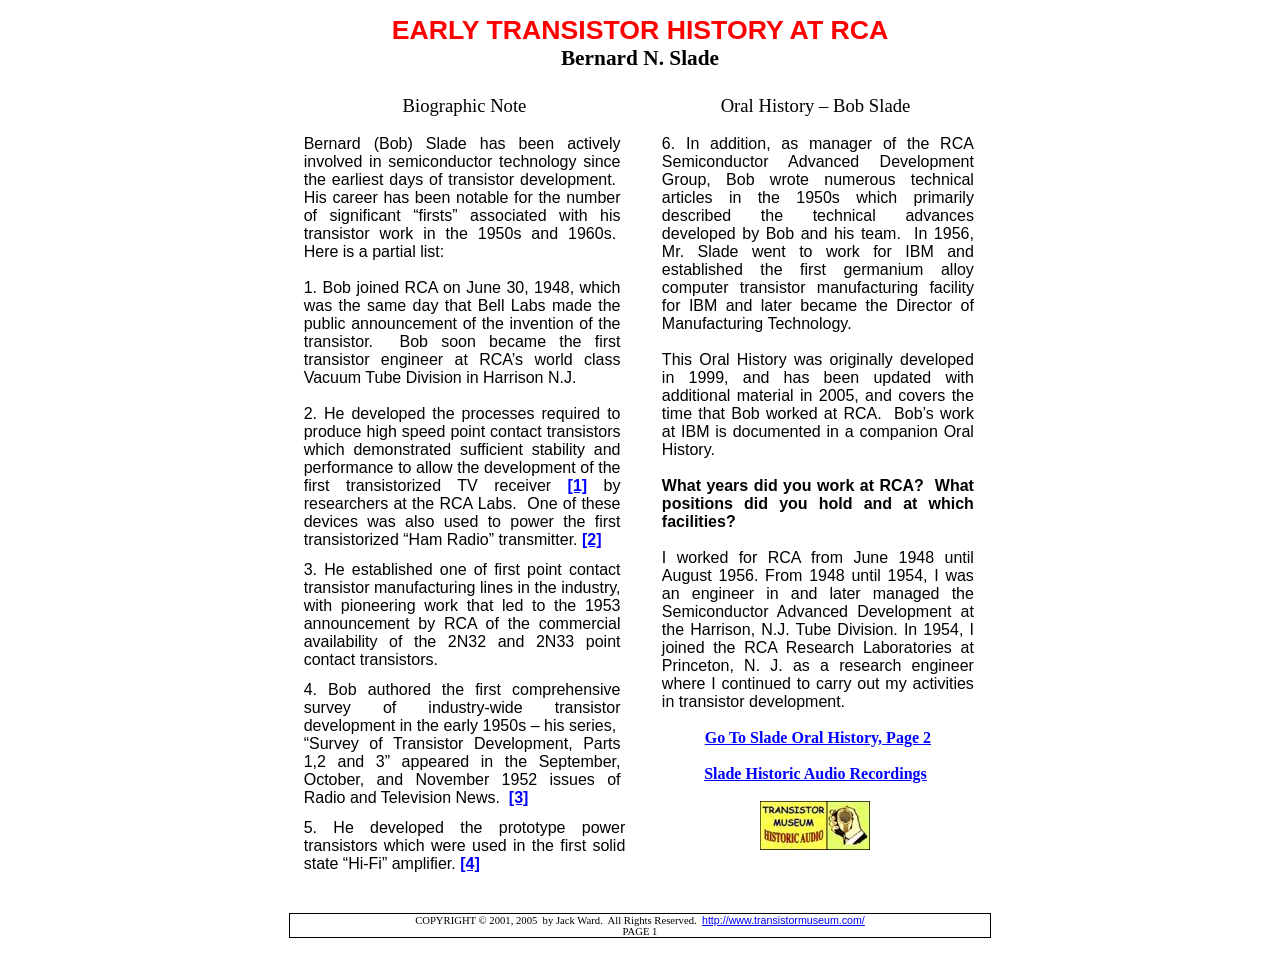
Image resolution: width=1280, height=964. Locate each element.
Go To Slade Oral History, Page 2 (818, 737)
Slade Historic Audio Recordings (815, 773)
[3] (519, 797)
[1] (578, 485)
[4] (470, 863)
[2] (592, 539)
